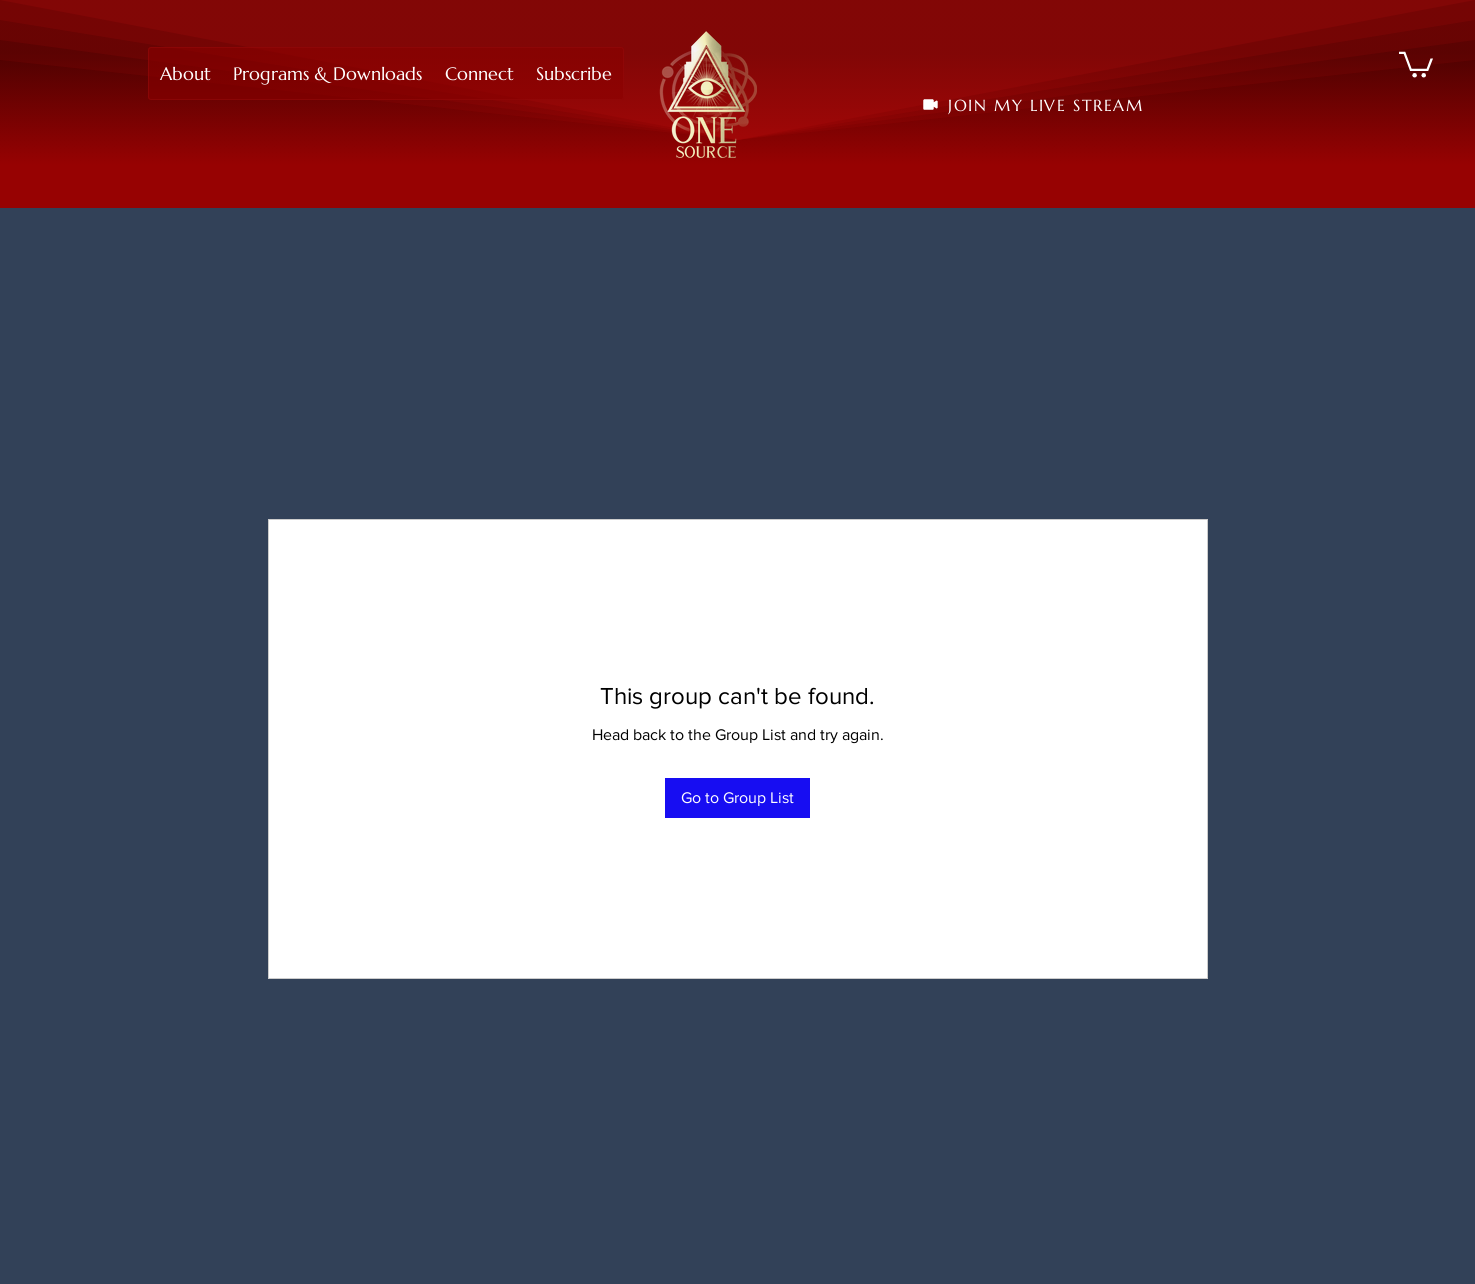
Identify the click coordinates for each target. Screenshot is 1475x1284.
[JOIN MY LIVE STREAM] (1032, 105)
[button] (185, 73)
